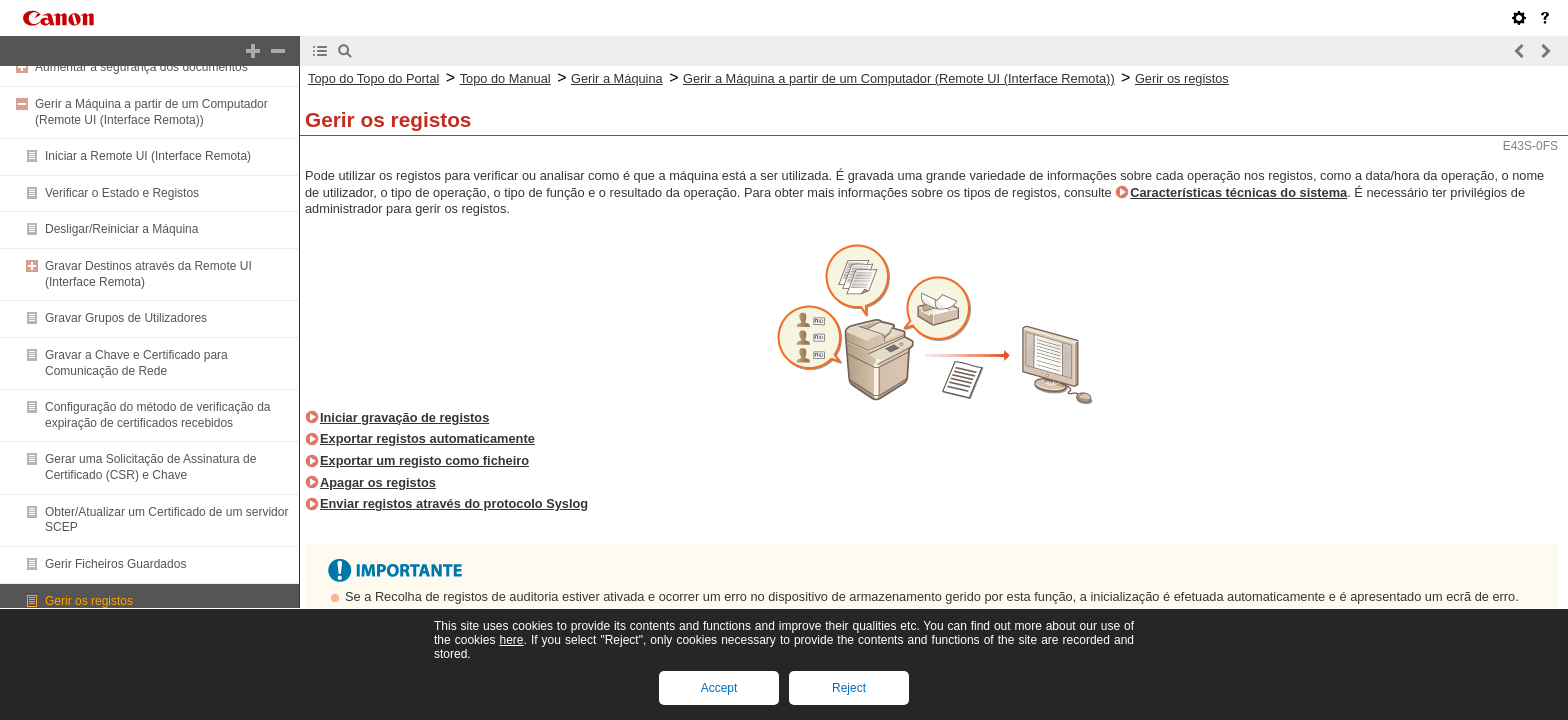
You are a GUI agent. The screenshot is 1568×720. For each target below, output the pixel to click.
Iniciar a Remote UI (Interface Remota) (148, 156)
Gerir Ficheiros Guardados (115, 564)
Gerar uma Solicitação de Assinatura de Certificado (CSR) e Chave (150, 467)
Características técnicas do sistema (1238, 192)
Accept (719, 688)
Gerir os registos (89, 601)
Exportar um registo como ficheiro (424, 460)
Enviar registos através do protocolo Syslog (454, 503)
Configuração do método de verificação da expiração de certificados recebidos (157, 415)
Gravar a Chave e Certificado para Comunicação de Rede (136, 363)
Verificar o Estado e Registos (122, 193)
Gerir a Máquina (617, 78)
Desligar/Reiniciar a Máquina (121, 229)
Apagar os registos (378, 482)
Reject (849, 688)
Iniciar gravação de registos (404, 417)
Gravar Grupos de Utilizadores (126, 318)
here (511, 640)
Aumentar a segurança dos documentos (141, 67)
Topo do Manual (505, 78)
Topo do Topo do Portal (373, 78)
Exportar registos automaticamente (427, 438)
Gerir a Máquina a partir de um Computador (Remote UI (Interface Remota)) (151, 112)
